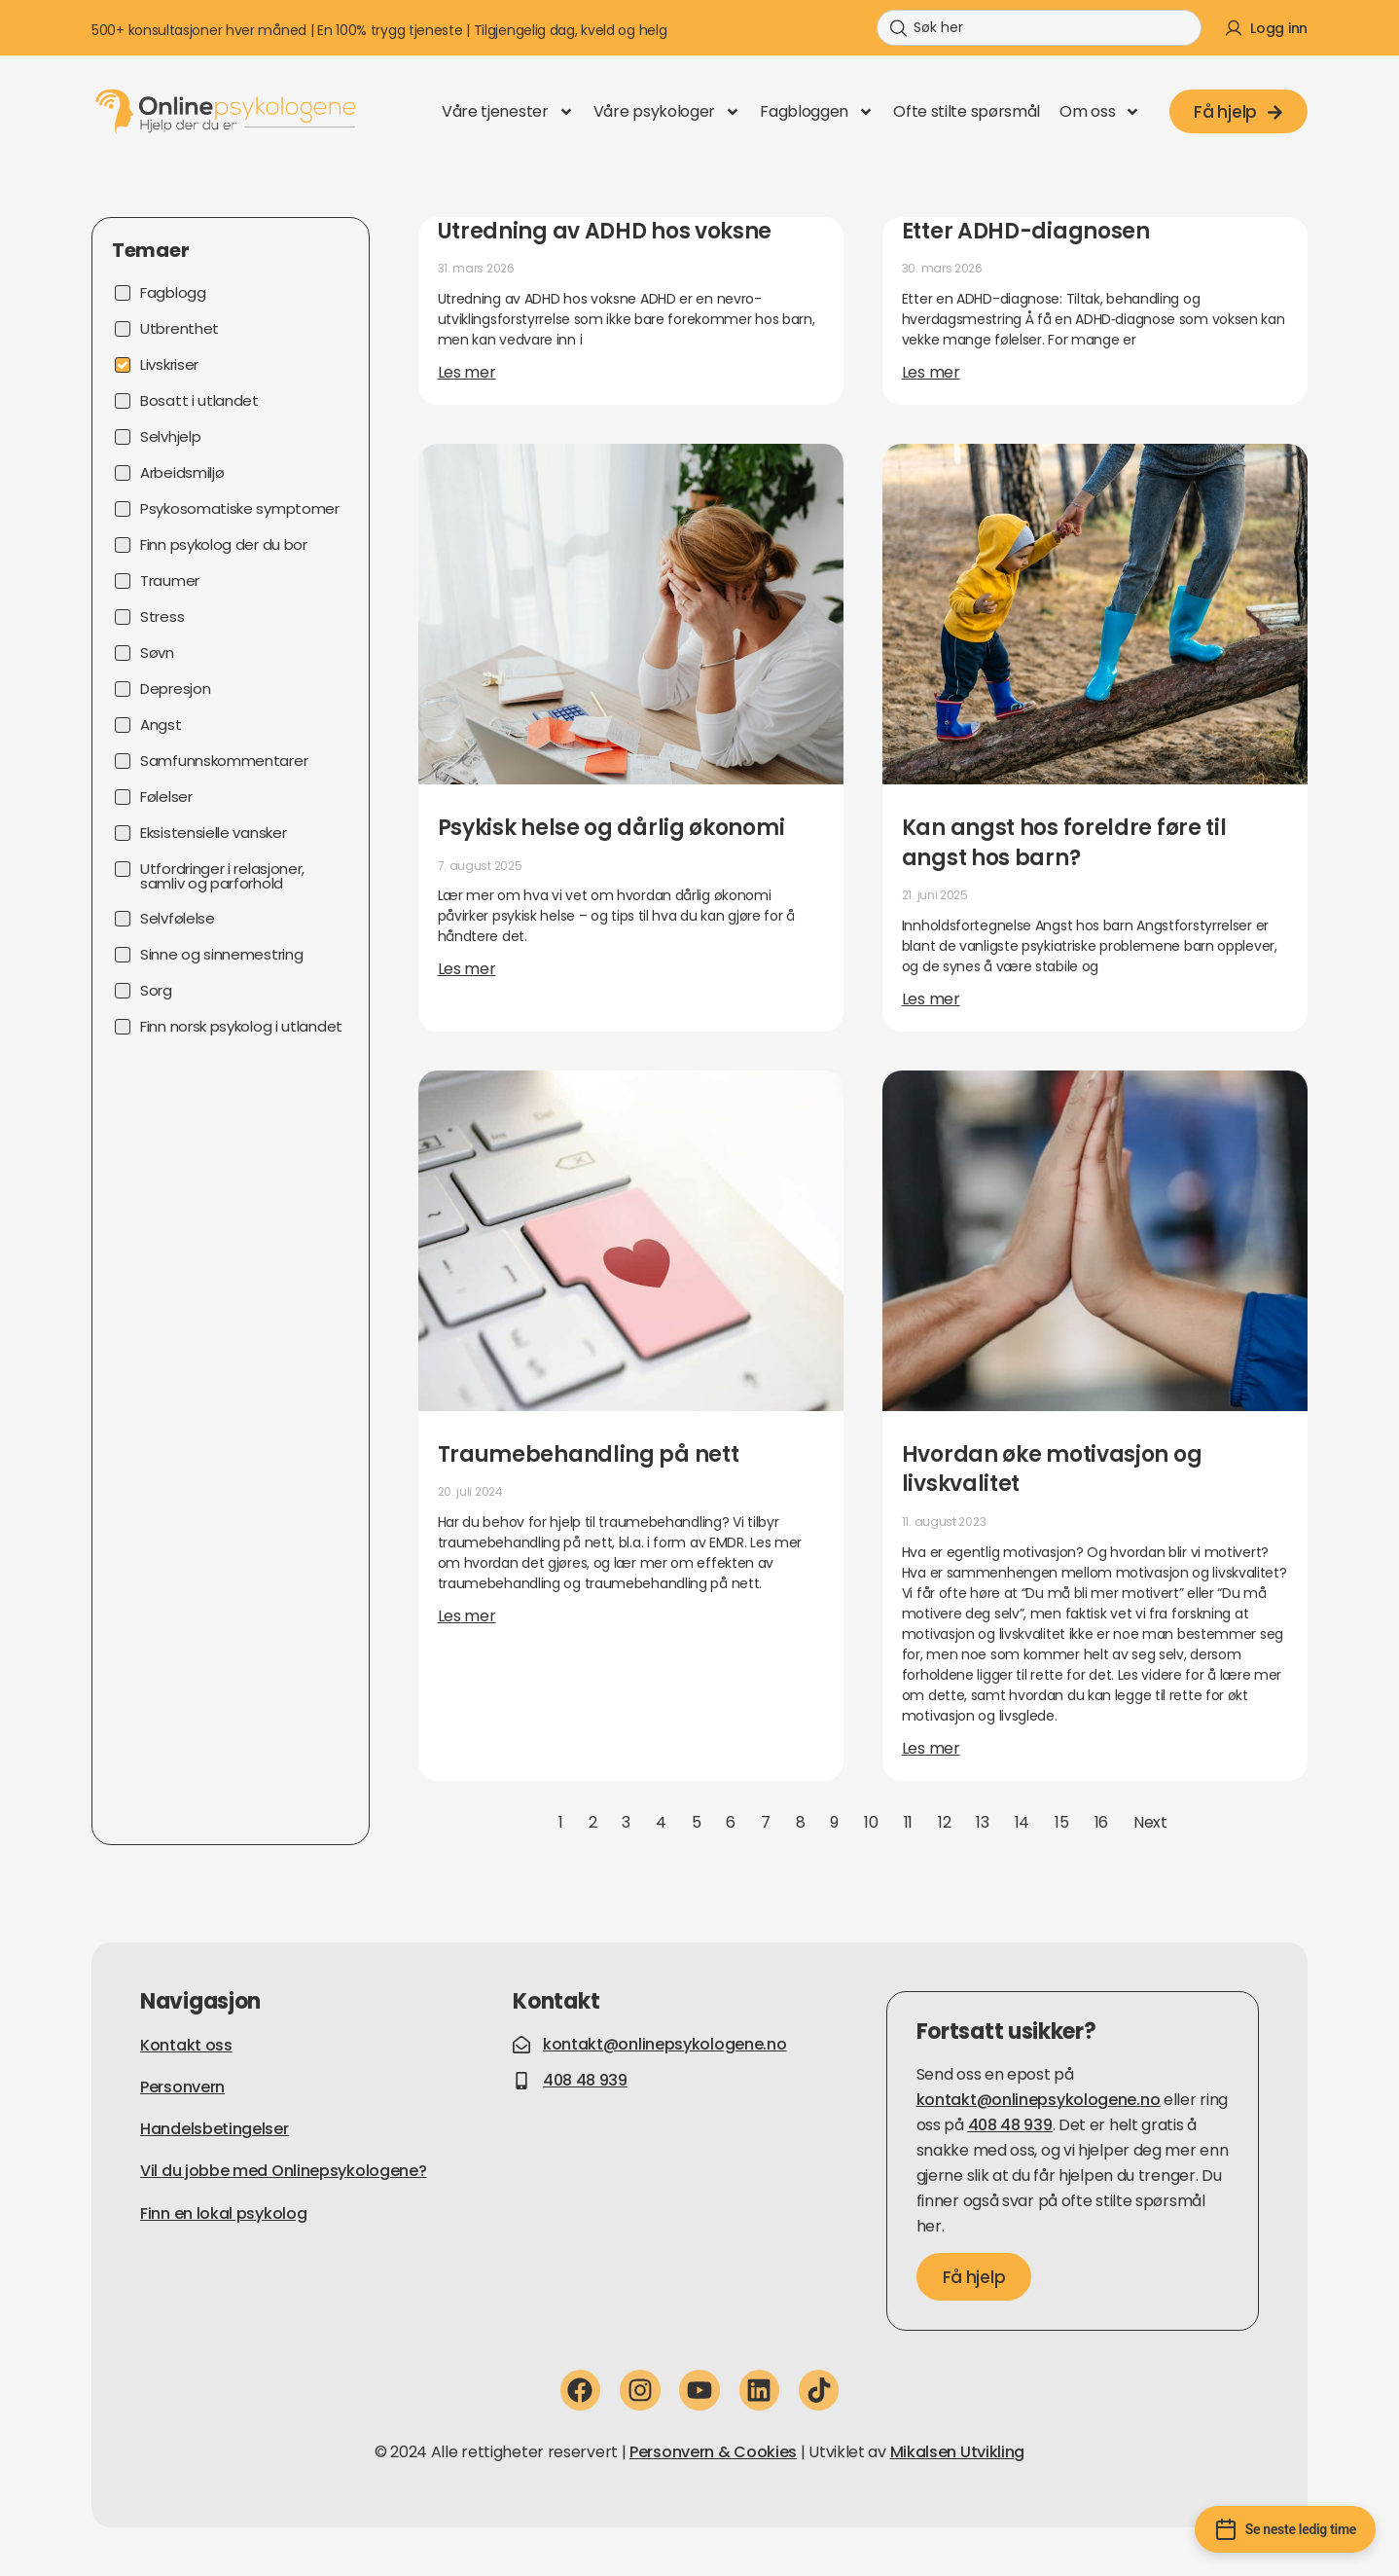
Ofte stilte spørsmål (966, 111)
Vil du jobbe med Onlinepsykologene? (283, 2170)
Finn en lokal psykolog (223, 2213)
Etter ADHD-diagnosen (1026, 231)
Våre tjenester (508, 111)
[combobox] (1039, 28)
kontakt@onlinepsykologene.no (1038, 2099)
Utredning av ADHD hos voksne (605, 231)
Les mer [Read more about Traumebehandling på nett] (467, 1616)
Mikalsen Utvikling (957, 2452)
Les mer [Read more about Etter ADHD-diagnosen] (931, 372)
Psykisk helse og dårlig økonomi (611, 828)
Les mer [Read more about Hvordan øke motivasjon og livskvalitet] (931, 1748)
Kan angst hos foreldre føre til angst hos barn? (1064, 843)
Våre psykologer (667, 111)
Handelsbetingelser (214, 2129)
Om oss (1099, 111)
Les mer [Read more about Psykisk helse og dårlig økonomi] (467, 969)
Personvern (182, 2087)
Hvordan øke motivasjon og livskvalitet (1052, 1469)
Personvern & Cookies (713, 2452)
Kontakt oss (186, 2045)
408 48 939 (1010, 2125)
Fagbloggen (817, 111)
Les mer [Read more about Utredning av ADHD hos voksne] (467, 372)
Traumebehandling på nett (588, 1454)
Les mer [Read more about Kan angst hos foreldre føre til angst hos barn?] (931, 999)
